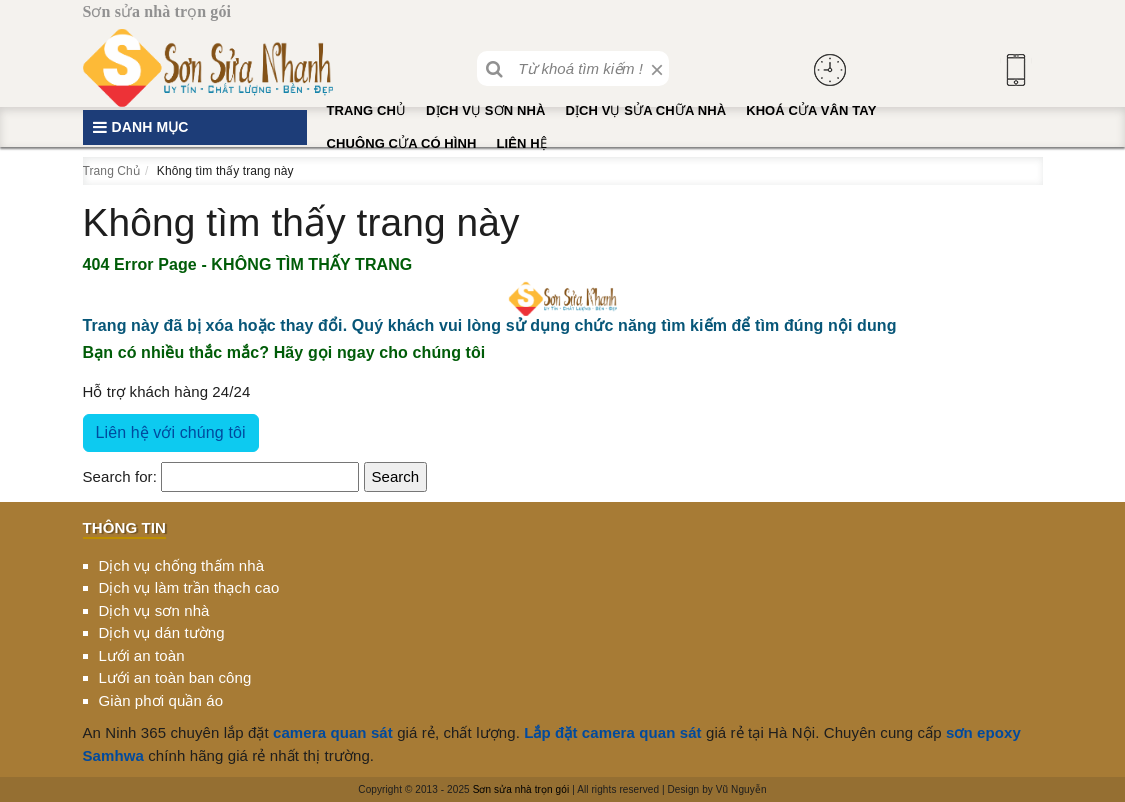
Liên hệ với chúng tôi (171, 432)
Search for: (120, 476)
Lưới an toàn (142, 655)
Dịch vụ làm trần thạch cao (189, 587)
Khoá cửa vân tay (811, 110)
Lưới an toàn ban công (175, 677)
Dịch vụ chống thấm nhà (182, 565)
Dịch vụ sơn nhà (485, 110)
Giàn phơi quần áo (161, 700)
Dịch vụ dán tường (162, 632)
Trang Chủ (367, 110)
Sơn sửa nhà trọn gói (521, 789)
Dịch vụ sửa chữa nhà (645, 110)
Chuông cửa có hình (402, 143)
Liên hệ (521, 143)
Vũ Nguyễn (741, 789)
